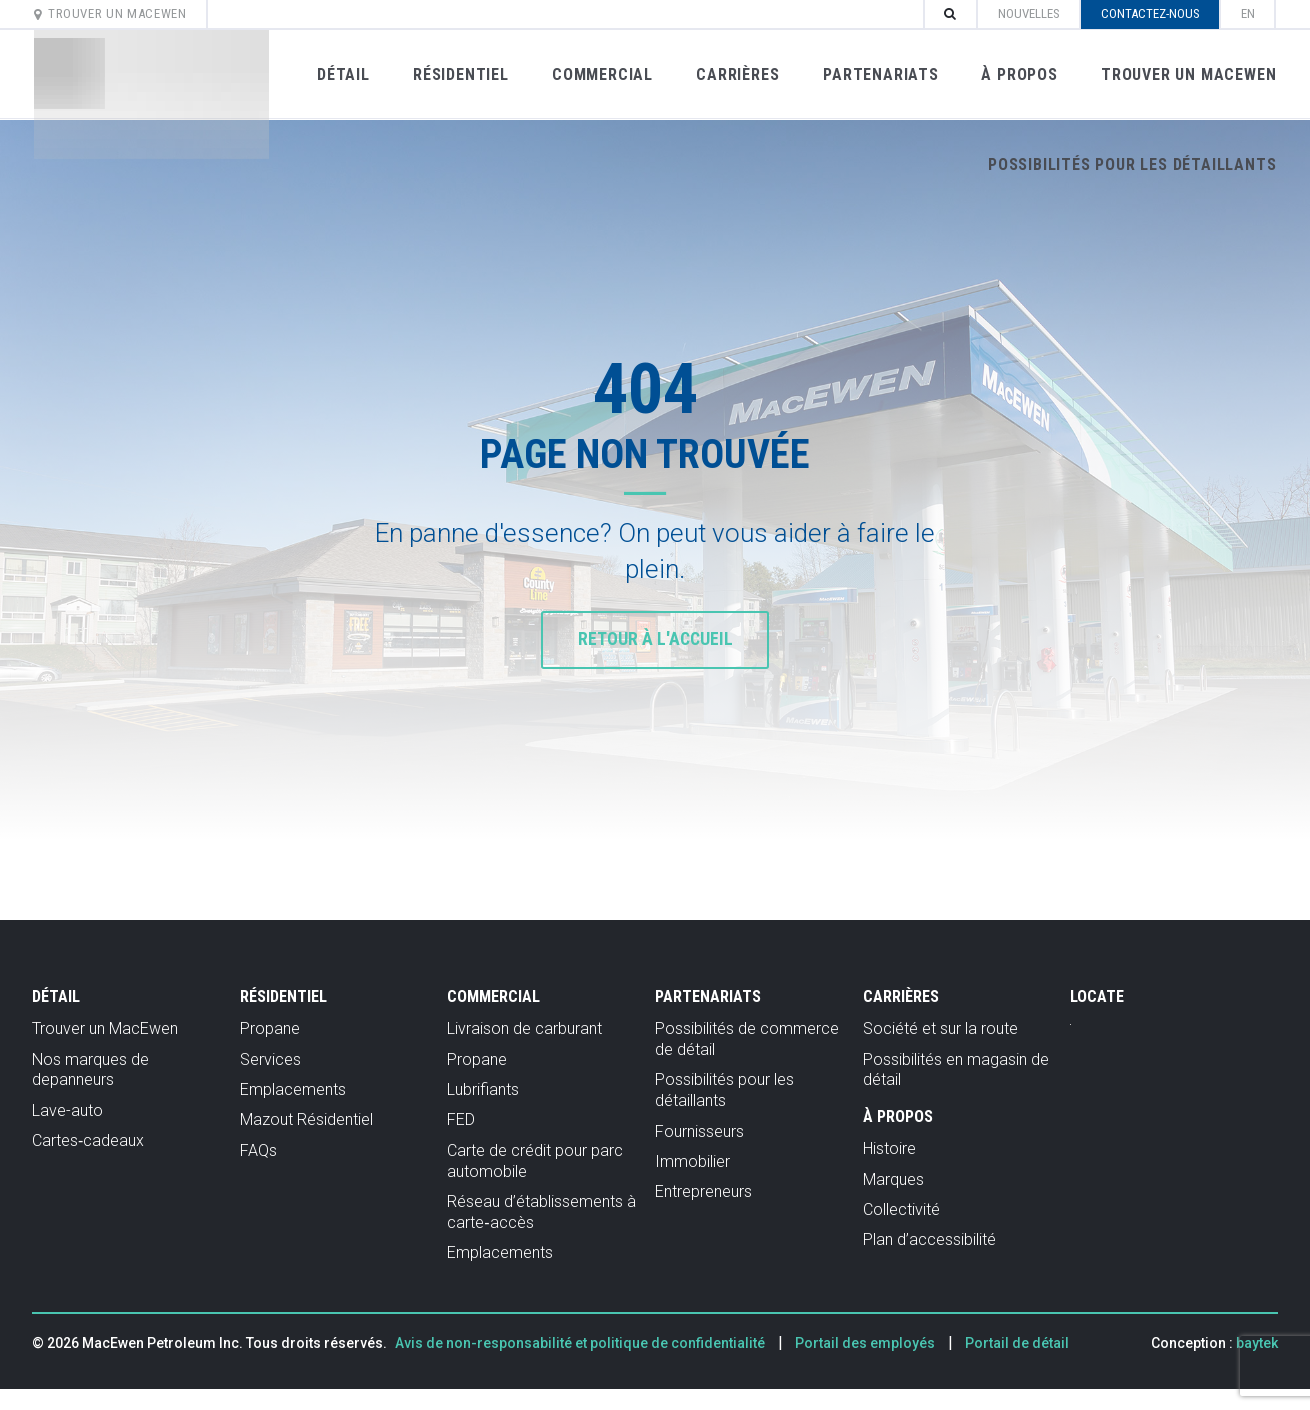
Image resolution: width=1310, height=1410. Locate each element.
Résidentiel (460, 74)
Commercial (601, 74)
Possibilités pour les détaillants (1131, 164)
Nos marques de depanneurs (90, 1070)
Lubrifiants (483, 1089)
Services (270, 1059)
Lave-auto (67, 1110)
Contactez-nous (1149, 13)
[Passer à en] (1247, 14)
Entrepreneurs (703, 1191)
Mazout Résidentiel (306, 1119)
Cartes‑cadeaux (88, 1140)
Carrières (736, 74)
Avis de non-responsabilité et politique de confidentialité (580, 1343)
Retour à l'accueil (655, 639)
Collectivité (901, 1209)
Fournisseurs (699, 1131)
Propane (270, 1028)
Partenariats (879, 74)
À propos (1018, 74)
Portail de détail (1017, 1343)
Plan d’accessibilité (929, 1239)
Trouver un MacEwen (111, 13)
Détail (342, 74)
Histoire (889, 1148)
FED (461, 1119)
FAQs (258, 1150)
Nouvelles (1028, 13)
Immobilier (692, 1161)
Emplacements (293, 1089)
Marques (893, 1179)
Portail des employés (865, 1343)
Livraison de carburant (524, 1028)
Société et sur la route (940, 1028)
